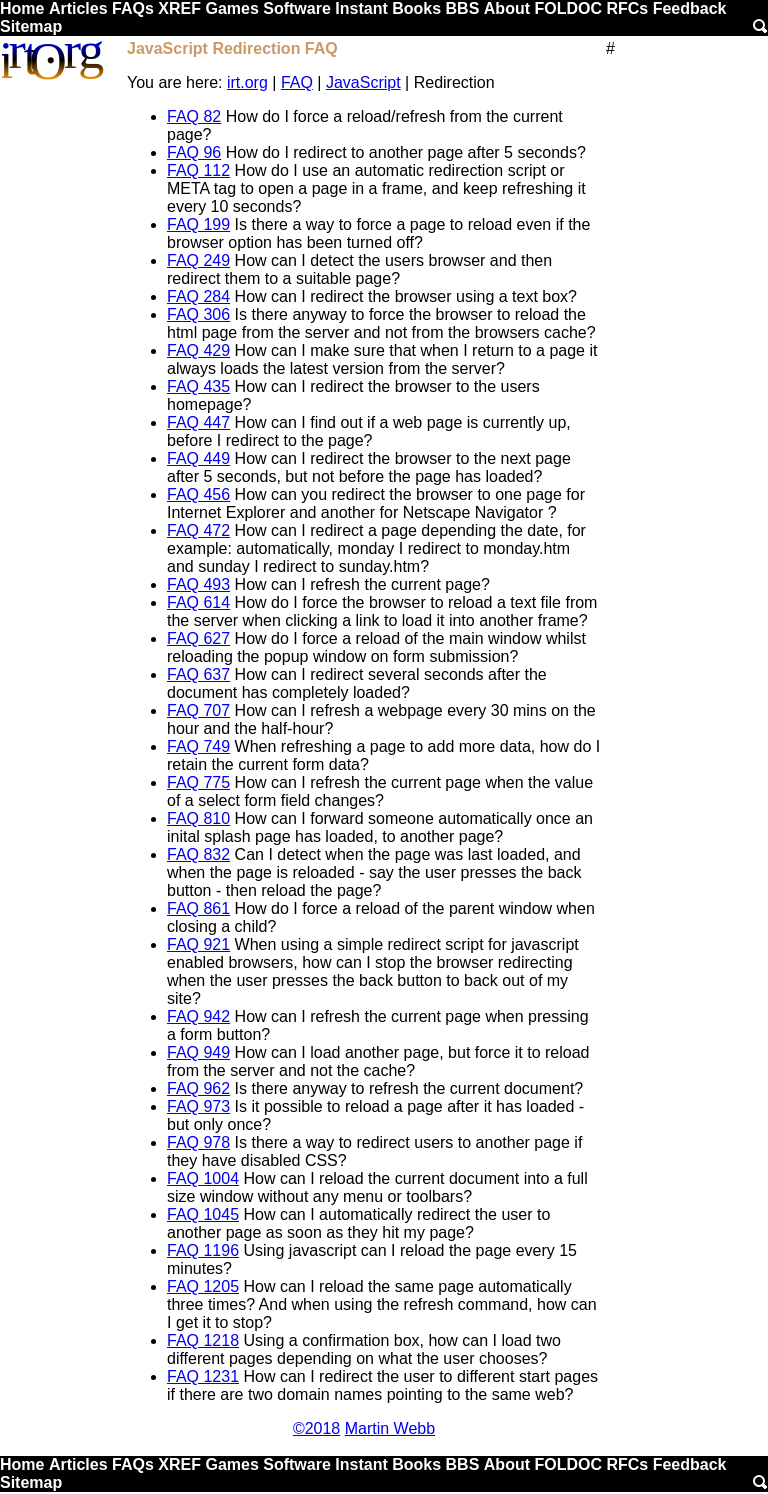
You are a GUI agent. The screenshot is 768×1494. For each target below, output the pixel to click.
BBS (463, 8)
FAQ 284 (198, 296)
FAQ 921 (198, 944)
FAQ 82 (194, 116)
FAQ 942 (198, 1016)
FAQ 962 (198, 1088)
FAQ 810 (198, 818)
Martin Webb (390, 1428)
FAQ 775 (198, 782)
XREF (179, 8)
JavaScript (363, 82)
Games (231, 8)
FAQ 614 (198, 602)
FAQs (133, 8)
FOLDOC (568, 8)
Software (297, 8)
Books (416, 8)
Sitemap (31, 26)
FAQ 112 (198, 170)
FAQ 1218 (203, 1340)
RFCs (627, 8)
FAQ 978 (198, 1142)
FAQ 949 (198, 1052)
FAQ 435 (198, 386)
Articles (78, 8)
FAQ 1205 (203, 1286)
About (507, 8)
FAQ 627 (198, 638)
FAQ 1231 (203, 1376)
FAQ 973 (198, 1106)
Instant (361, 8)
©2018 (316, 1428)
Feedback (690, 8)
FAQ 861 (198, 908)
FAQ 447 (198, 422)
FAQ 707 (198, 710)
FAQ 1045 (203, 1214)
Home (22, 8)
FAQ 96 (194, 152)
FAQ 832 (198, 854)
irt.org (247, 82)
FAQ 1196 (203, 1250)
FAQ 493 (198, 584)
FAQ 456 (198, 494)
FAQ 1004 (203, 1178)
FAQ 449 (198, 458)
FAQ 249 (198, 260)
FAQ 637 (198, 674)
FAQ (297, 82)
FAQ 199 (198, 224)
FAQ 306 (198, 314)
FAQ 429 (198, 350)
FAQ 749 (198, 746)
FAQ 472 (198, 530)
